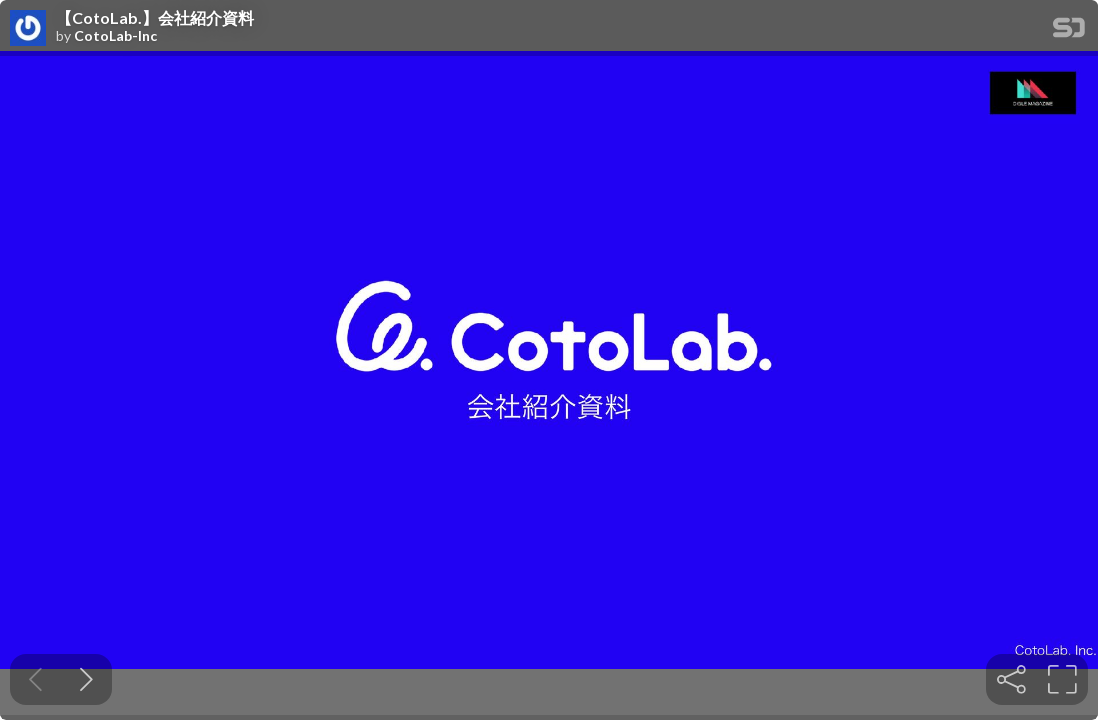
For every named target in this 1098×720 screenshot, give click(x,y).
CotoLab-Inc (115, 36)
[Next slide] (86, 679)
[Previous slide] (35, 679)
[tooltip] (1011, 679)
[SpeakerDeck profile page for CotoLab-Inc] (28, 29)
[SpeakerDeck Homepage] (1069, 31)
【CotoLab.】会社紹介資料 (155, 18)
